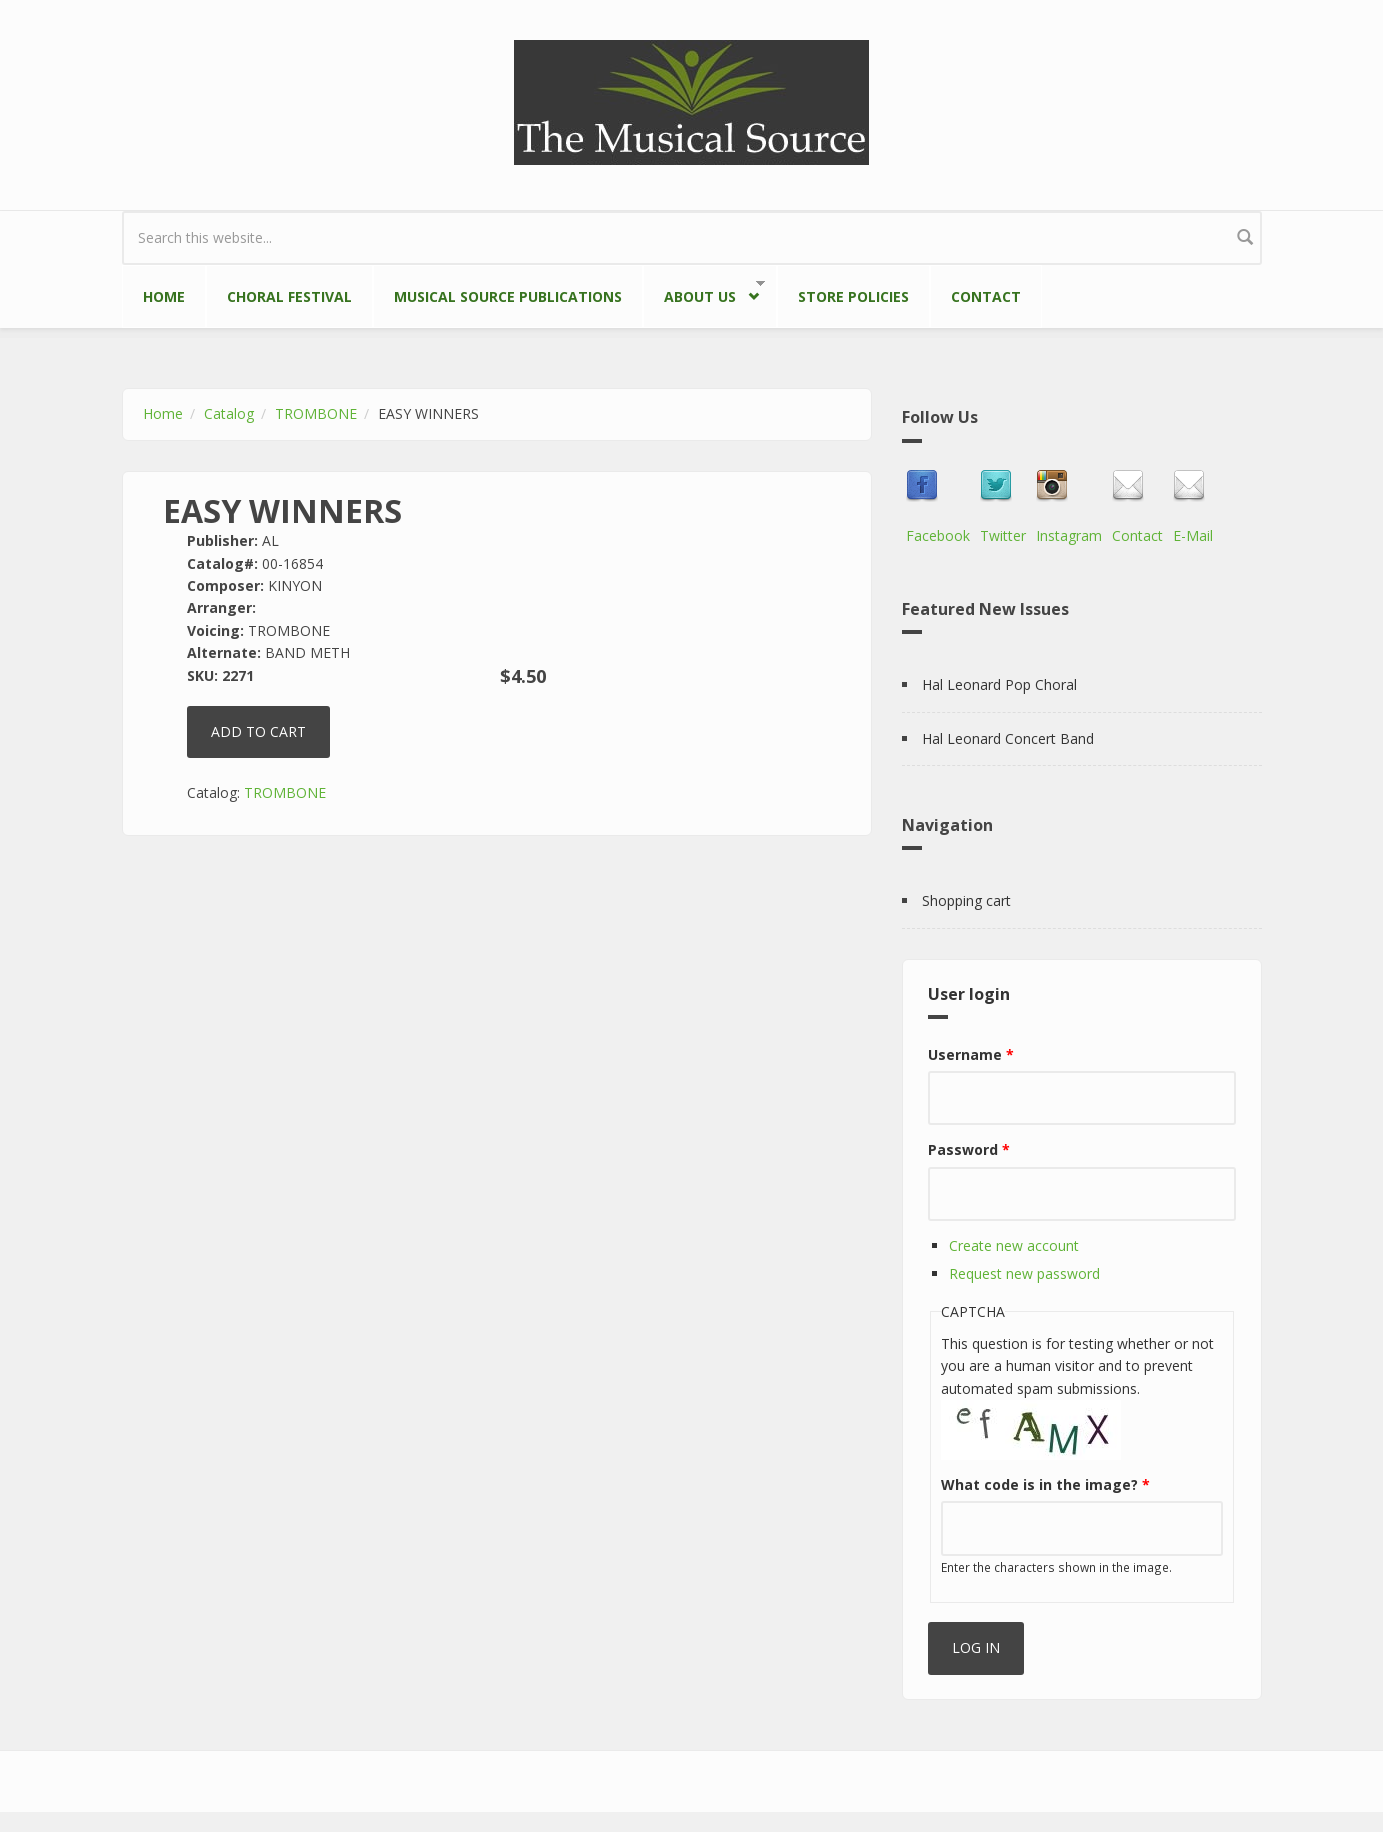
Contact (986, 296)
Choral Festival (289, 296)
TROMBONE (316, 413)
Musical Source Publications (508, 296)
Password (969, 1149)
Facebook (938, 535)
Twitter (1003, 535)
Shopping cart (966, 900)
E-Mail (1193, 535)
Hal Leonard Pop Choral (999, 684)
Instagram (1069, 535)
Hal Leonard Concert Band (1008, 738)
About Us (704, 292)
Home (164, 296)
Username (971, 1054)
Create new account (1014, 1245)
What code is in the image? (1045, 1484)
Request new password (1024, 1273)
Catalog (229, 413)
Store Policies (853, 296)
